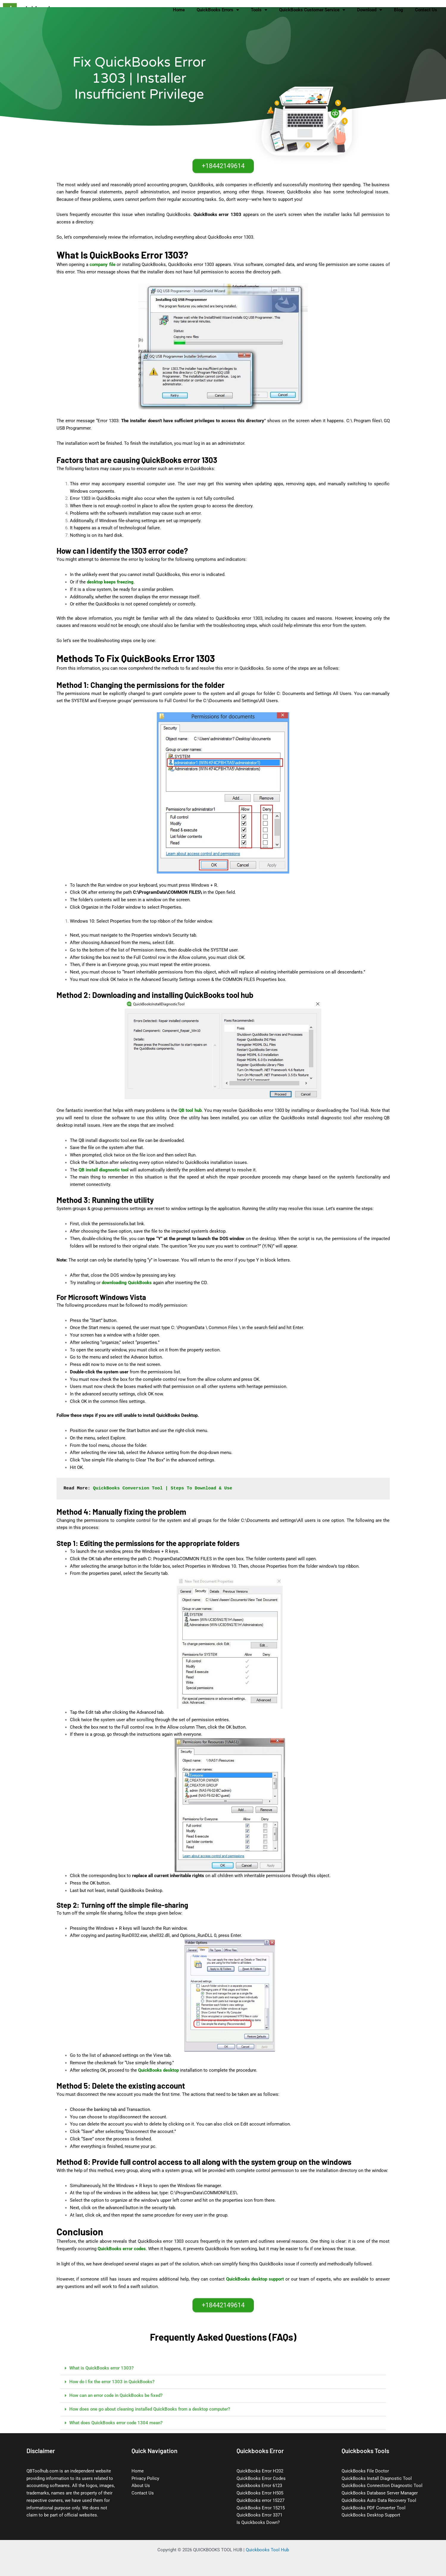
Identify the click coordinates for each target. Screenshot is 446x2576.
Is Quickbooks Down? (258, 2522)
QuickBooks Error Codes (261, 2478)
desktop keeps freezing (110, 582)
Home (179, 9)
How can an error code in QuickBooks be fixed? (115, 2395)
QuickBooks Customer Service (312, 10)
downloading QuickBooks (127, 1282)
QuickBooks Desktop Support (371, 2515)
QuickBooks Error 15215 (261, 2508)
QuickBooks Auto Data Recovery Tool (379, 2500)
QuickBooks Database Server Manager (380, 2493)
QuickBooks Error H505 (260, 2493)
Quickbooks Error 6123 (259, 2485)
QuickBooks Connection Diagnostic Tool (382, 2485)
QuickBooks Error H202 (260, 2471)
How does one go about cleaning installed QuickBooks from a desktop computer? (149, 2409)
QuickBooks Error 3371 (259, 2515)
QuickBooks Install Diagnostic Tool (377, 2478)
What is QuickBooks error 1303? (101, 2368)
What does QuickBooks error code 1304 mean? (115, 2422)
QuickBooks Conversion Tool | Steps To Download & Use (162, 1488)
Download (369, 10)
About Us (141, 2485)
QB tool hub (190, 1110)
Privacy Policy (145, 2478)
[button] (223, 2368)
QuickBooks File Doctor (365, 2471)
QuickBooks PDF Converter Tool (374, 2508)
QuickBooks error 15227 (260, 2500)
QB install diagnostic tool (104, 1170)
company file (102, 264)
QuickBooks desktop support (255, 2279)
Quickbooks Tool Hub (267, 2549)
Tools (259, 10)
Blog (398, 9)
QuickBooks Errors (218, 10)
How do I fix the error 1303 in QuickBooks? (111, 2381)
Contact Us (426, 9)
